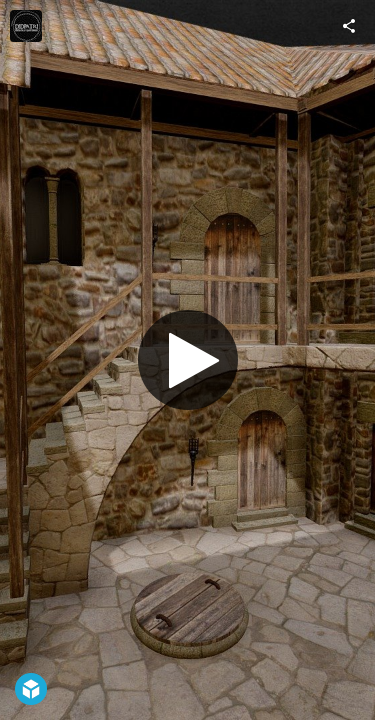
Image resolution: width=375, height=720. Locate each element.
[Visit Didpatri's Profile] (26, 26)
